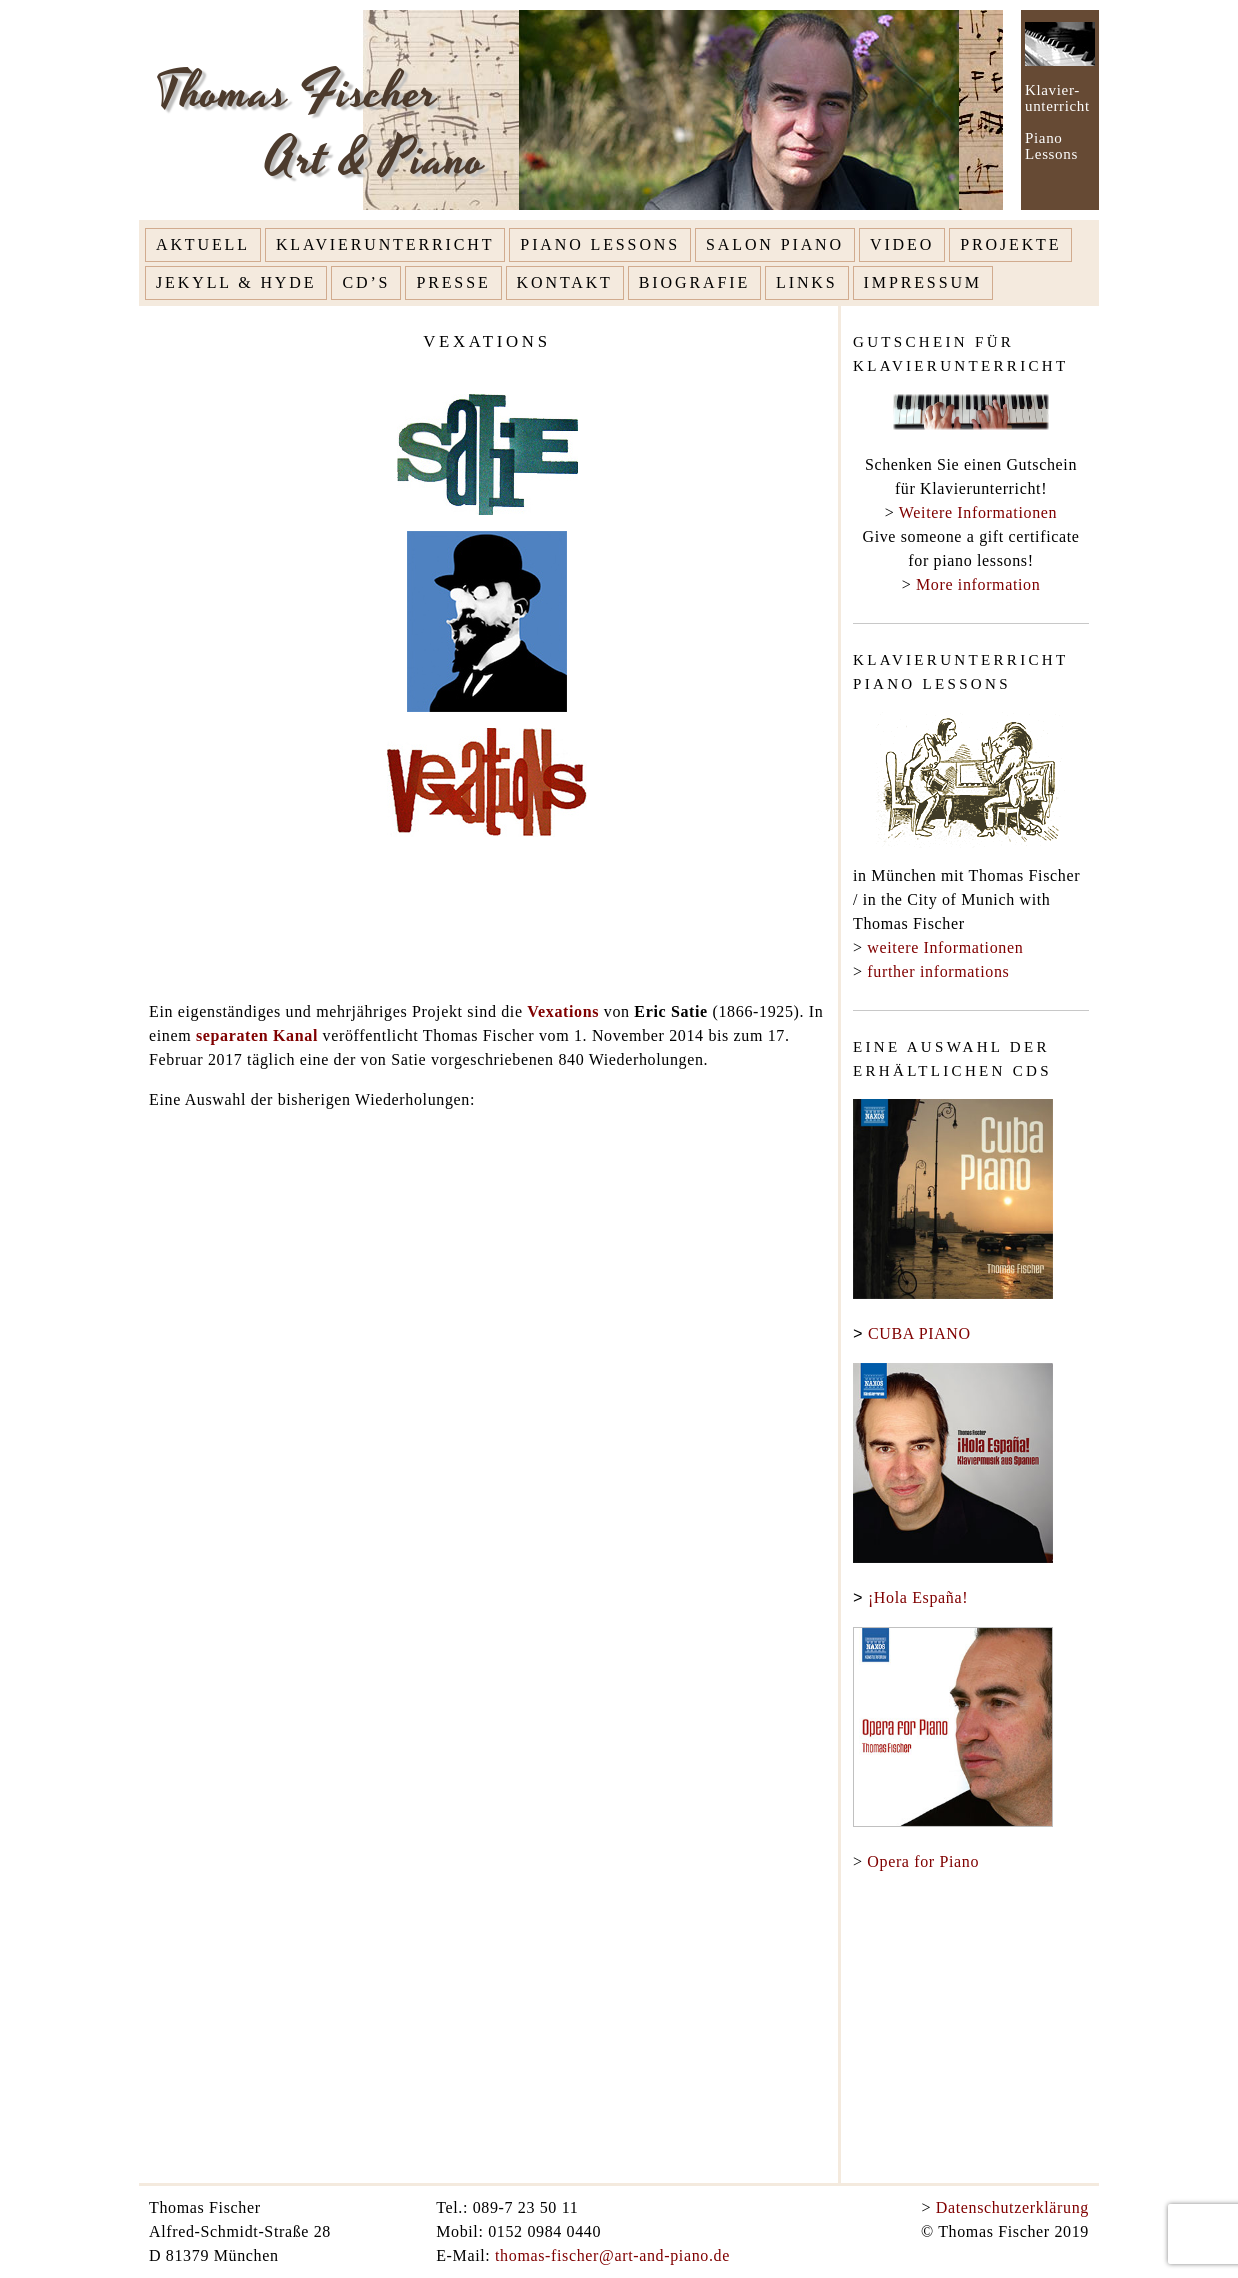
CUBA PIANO (919, 1334)
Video (902, 244)
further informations (938, 971)
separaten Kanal (257, 1035)
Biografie (694, 282)
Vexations (565, 1011)
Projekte (1010, 244)
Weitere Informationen (978, 512)
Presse (453, 282)
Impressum (923, 282)
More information (978, 584)
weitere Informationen (945, 947)
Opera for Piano (923, 1861)
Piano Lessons (600, 244)
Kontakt (565, 282)
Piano (1043, 138)
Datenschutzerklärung (1012, 2207)
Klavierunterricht (385, 244)
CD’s (366, 282)
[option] (764, 110)
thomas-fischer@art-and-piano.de (612, 2255)
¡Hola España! (918, 1598)
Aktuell (203, 244)
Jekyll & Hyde (236, 282)
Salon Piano (775, 244)
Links (807, 282)
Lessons (1051, 154)
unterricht (1057, 106)
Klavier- (1052, 90)
